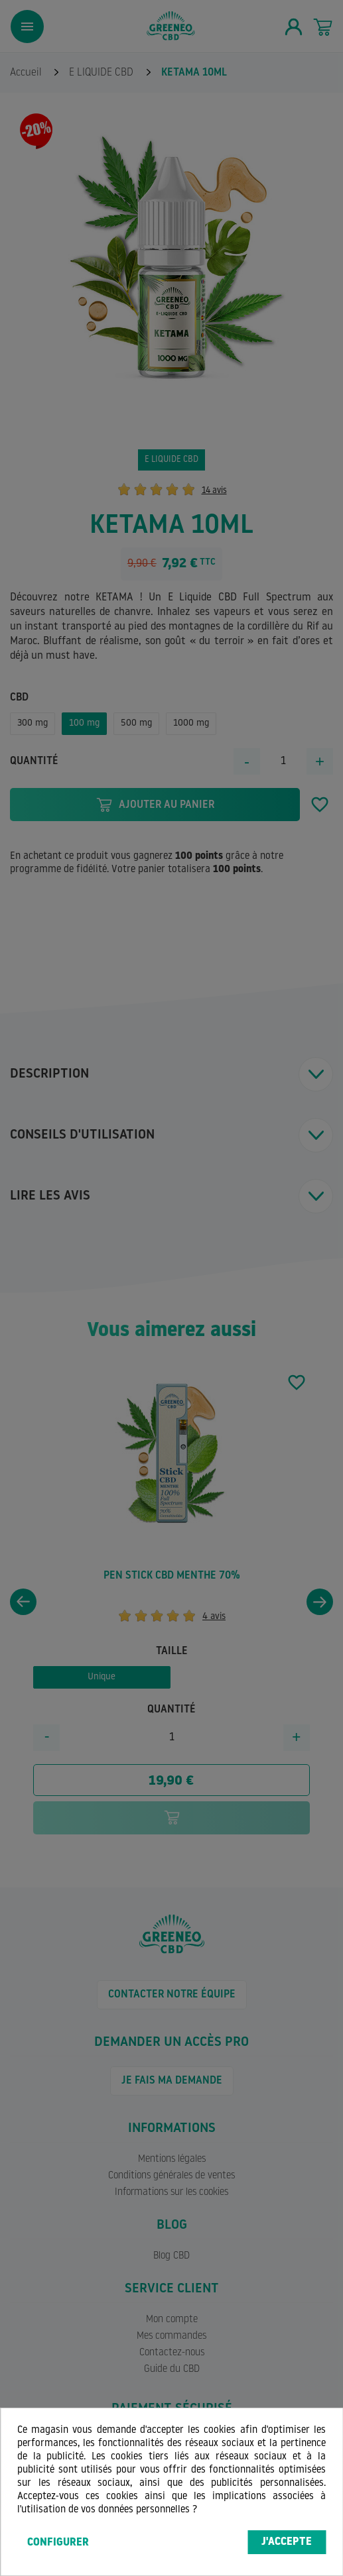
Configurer (58, 2543)
